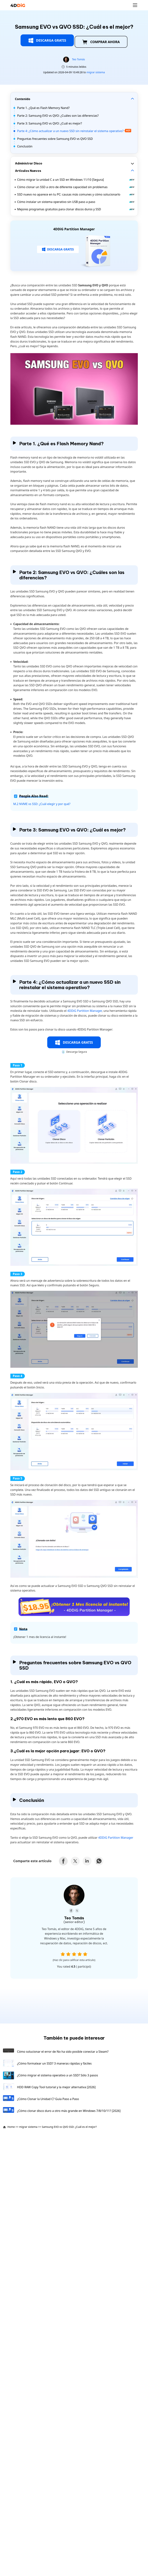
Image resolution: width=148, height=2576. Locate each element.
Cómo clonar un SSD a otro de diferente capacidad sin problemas (76, 187)
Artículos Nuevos (28, 171)
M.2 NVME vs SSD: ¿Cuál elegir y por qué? (42, 804)
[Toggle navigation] (135, 5)
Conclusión (25, 146)
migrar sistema (96, 72)
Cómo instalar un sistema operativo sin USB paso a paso (76, 202)
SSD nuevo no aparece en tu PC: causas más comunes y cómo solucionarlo (76, 194)
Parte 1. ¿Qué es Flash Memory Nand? (43, 108)
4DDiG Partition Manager (84, 1011)
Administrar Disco (28, 163)
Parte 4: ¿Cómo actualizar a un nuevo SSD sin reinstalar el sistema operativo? (74, 131)
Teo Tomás (78, 59)
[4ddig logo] (17, 5)
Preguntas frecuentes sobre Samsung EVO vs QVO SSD (55, 139)
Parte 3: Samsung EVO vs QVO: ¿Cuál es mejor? (49, 123)
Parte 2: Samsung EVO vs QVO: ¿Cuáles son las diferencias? (58, 116)
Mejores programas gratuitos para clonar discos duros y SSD (76, 209)
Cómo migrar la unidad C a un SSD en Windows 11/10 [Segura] (76, 180)
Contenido (22, 99)
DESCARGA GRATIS (47, 40)
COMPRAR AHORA (101, 42)
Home (11, 2127)
